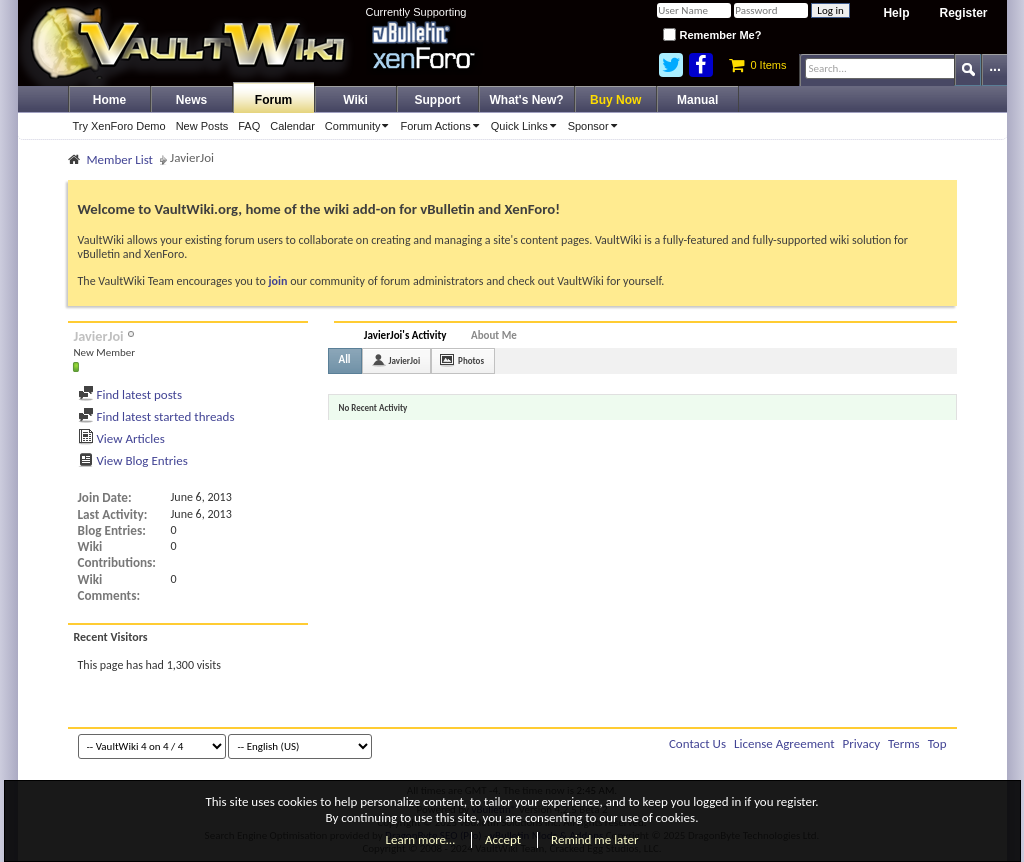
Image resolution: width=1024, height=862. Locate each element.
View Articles (121, 438)
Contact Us (697, 743)
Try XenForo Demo (119, 126)
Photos (471, 360)
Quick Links (527, 126)
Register (963, 13)
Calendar (292, 126)
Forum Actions (442, 126)
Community (360, 126)
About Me (494, 335)
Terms (904, 743)
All (345, 359)
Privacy (862, 743)
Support (438, 100)
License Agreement (784, 743)
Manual (697, 100)
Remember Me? (712, 35)
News (191, 100)
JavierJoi (405, 360)
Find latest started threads (156, 416)
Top (937, 743)
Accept (503, 839)
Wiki (355, 100)
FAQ (249, 126)
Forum (273, 100)
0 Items (757, 65)
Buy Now (615, 100)
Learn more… (421, 839)
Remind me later (594, 839)
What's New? (527, 100)
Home (109, 100)
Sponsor (596, 126)
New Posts (202, 126)
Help (896, 13)
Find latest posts (130, 394)
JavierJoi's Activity (405, 335)
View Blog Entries (133, 460)
